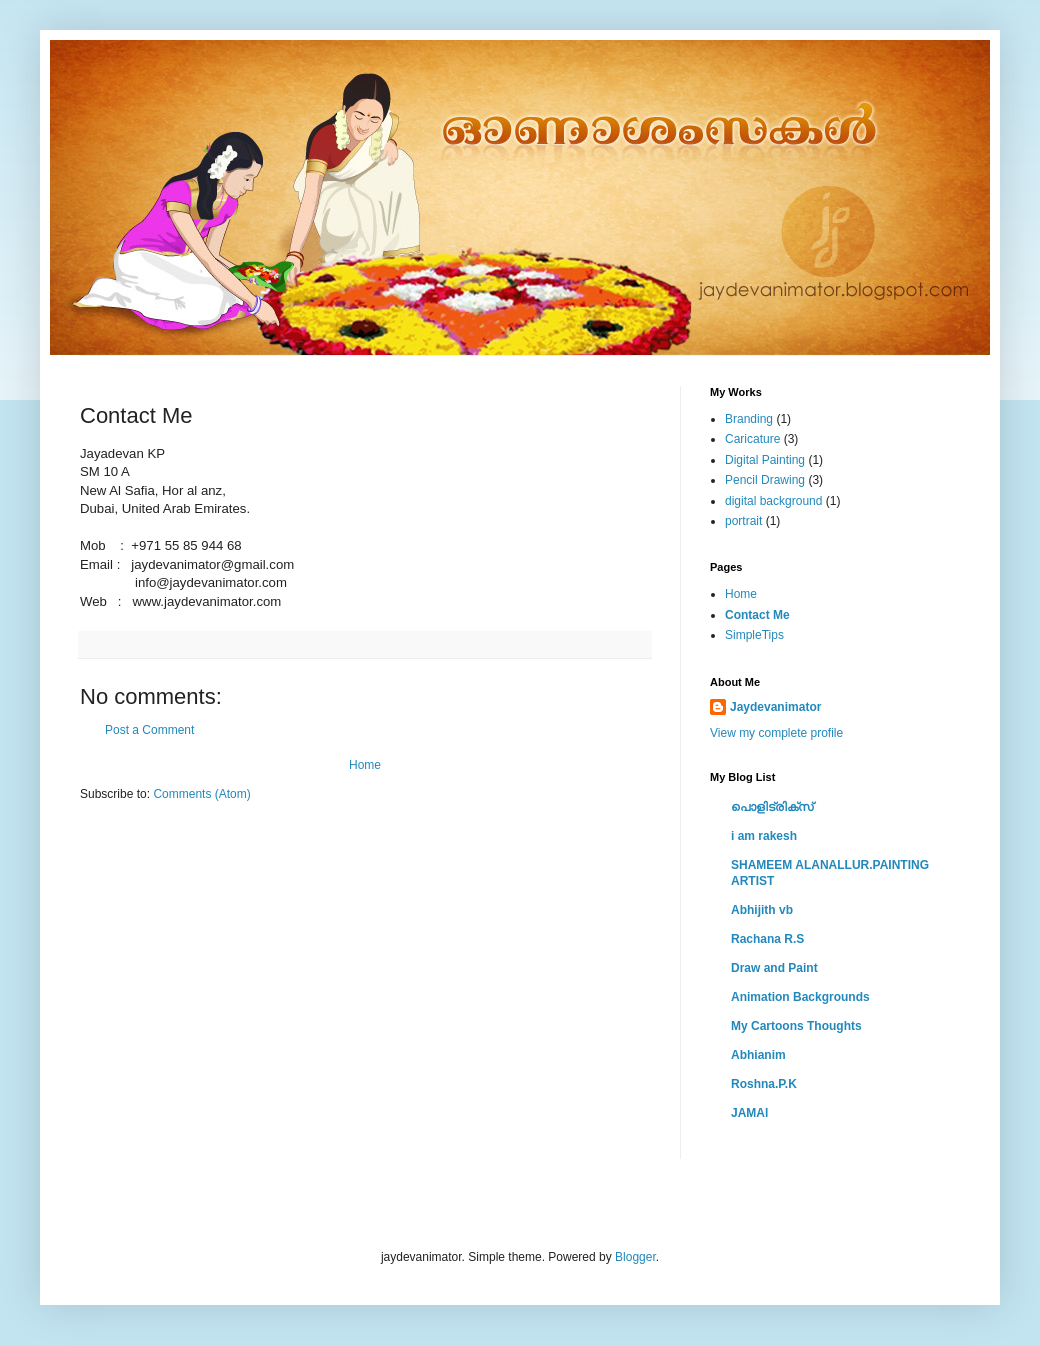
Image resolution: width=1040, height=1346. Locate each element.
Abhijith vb (762, 910)
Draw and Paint (774, 968)
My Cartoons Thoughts (796, 1026)
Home (365, 765)
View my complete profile (776, 733)
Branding (749, 419)
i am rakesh (764, 836)
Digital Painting (765, 460)
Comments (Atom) (201, 794)
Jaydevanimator (775, 707)
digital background (773, 501)
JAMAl (749, 1113)
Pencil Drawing (765, 480)
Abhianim (758, 1055)
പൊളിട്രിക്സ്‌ (772, 807)
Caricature (752, 439)
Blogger (635, 1257)
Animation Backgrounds (800, 997)
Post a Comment (149, 730)
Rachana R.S (767, 939)
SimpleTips (754, 635)
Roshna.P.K (764, 1084)
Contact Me (757, 615)
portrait (743, 521)
